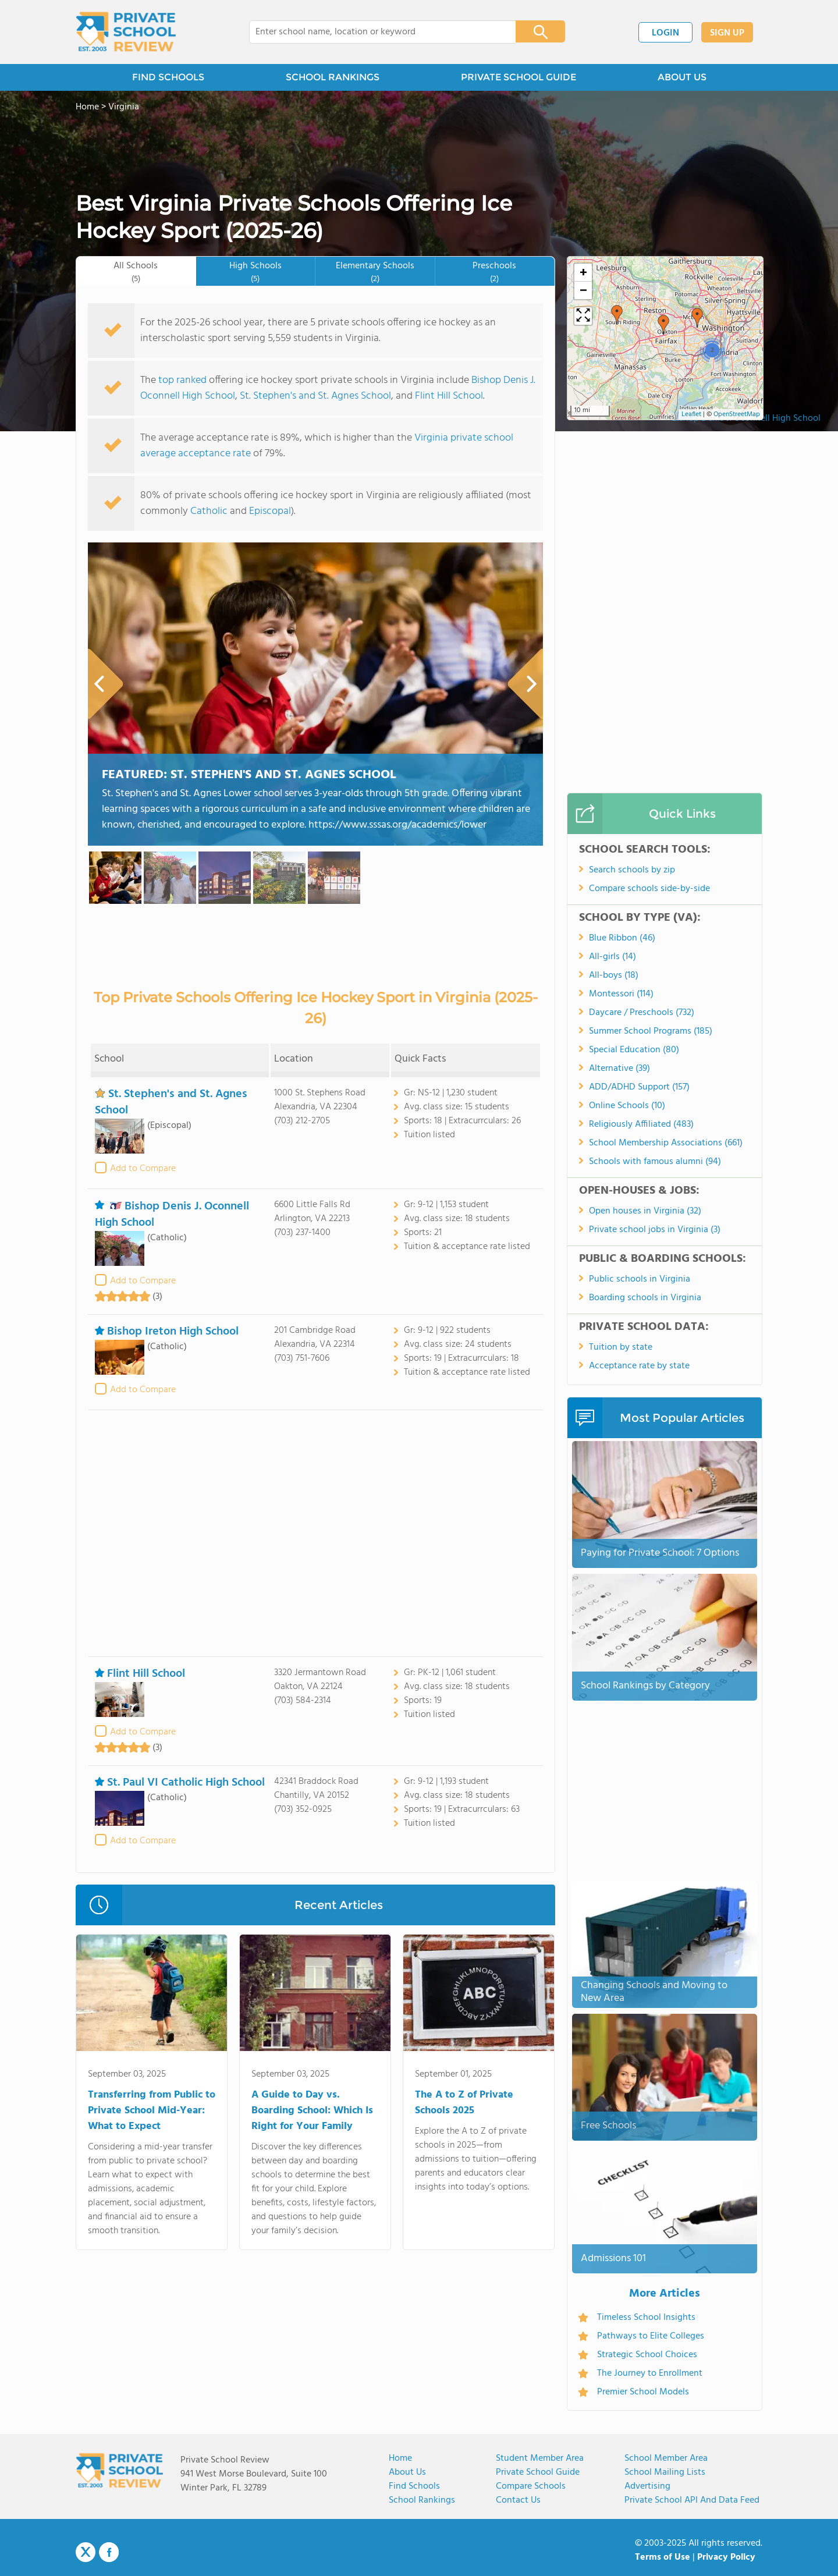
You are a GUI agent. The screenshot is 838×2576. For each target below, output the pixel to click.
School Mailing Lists (664, 2472)
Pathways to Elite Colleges (650, 2336)
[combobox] (374, 32)
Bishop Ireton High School (167, 1332)
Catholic (209, 511)
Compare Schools (531, 2486)
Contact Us (518, 2500)
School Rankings (422, 2500)
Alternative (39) (619, 1069)
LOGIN (665, 33)
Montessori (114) (621, 994)
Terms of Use (662, 2557)
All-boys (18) (613, 975)
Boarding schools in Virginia (645, 1298)
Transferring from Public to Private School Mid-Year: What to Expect (151, 2110)
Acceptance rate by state (639, 1366)
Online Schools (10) (627, 1106)
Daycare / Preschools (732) (641, 1013)
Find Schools (414, 2486)
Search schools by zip (632, 870)
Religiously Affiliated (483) (641, 1124)
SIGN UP (727, 33)
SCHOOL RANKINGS (332, 77)
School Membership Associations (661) (666, 1143)
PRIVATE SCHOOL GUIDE (518, 77)
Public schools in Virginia (639, 1279)
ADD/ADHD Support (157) (639, 1087)
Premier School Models (643, 2392)
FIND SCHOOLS (168, 77)
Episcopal (270, 511)
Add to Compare (143, 1169)
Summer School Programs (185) (650, 1031)
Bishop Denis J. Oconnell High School (172, 1214)
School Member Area (666, 2458)
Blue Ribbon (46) (622, 938)
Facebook (109, 2552)
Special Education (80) (634, 1050)
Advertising (647, 2486)
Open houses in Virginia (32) (645, 1211)
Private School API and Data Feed (691, 2500)
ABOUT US (682, 77)
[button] (617, 315)
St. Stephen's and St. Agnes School (315, 396)
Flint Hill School (449, 396)
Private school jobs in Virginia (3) (654, 1230)
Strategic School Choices (647, 2354)
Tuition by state (620, 1347)
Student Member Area (540, 2458)
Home (400, 2458)
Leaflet (691, 414)
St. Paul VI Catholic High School (180, 1783)
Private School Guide (538, 2472)
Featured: (249, 775)
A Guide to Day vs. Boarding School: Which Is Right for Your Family (312, 2110)
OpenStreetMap (736, 414)
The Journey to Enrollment (649, 2373)
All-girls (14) (612, 957)
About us (407, 2472)
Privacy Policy (726, 2557)
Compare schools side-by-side (649, 889)
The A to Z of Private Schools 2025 (464, 2103)
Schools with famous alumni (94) (655, 1162)
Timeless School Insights (646, 2317)
